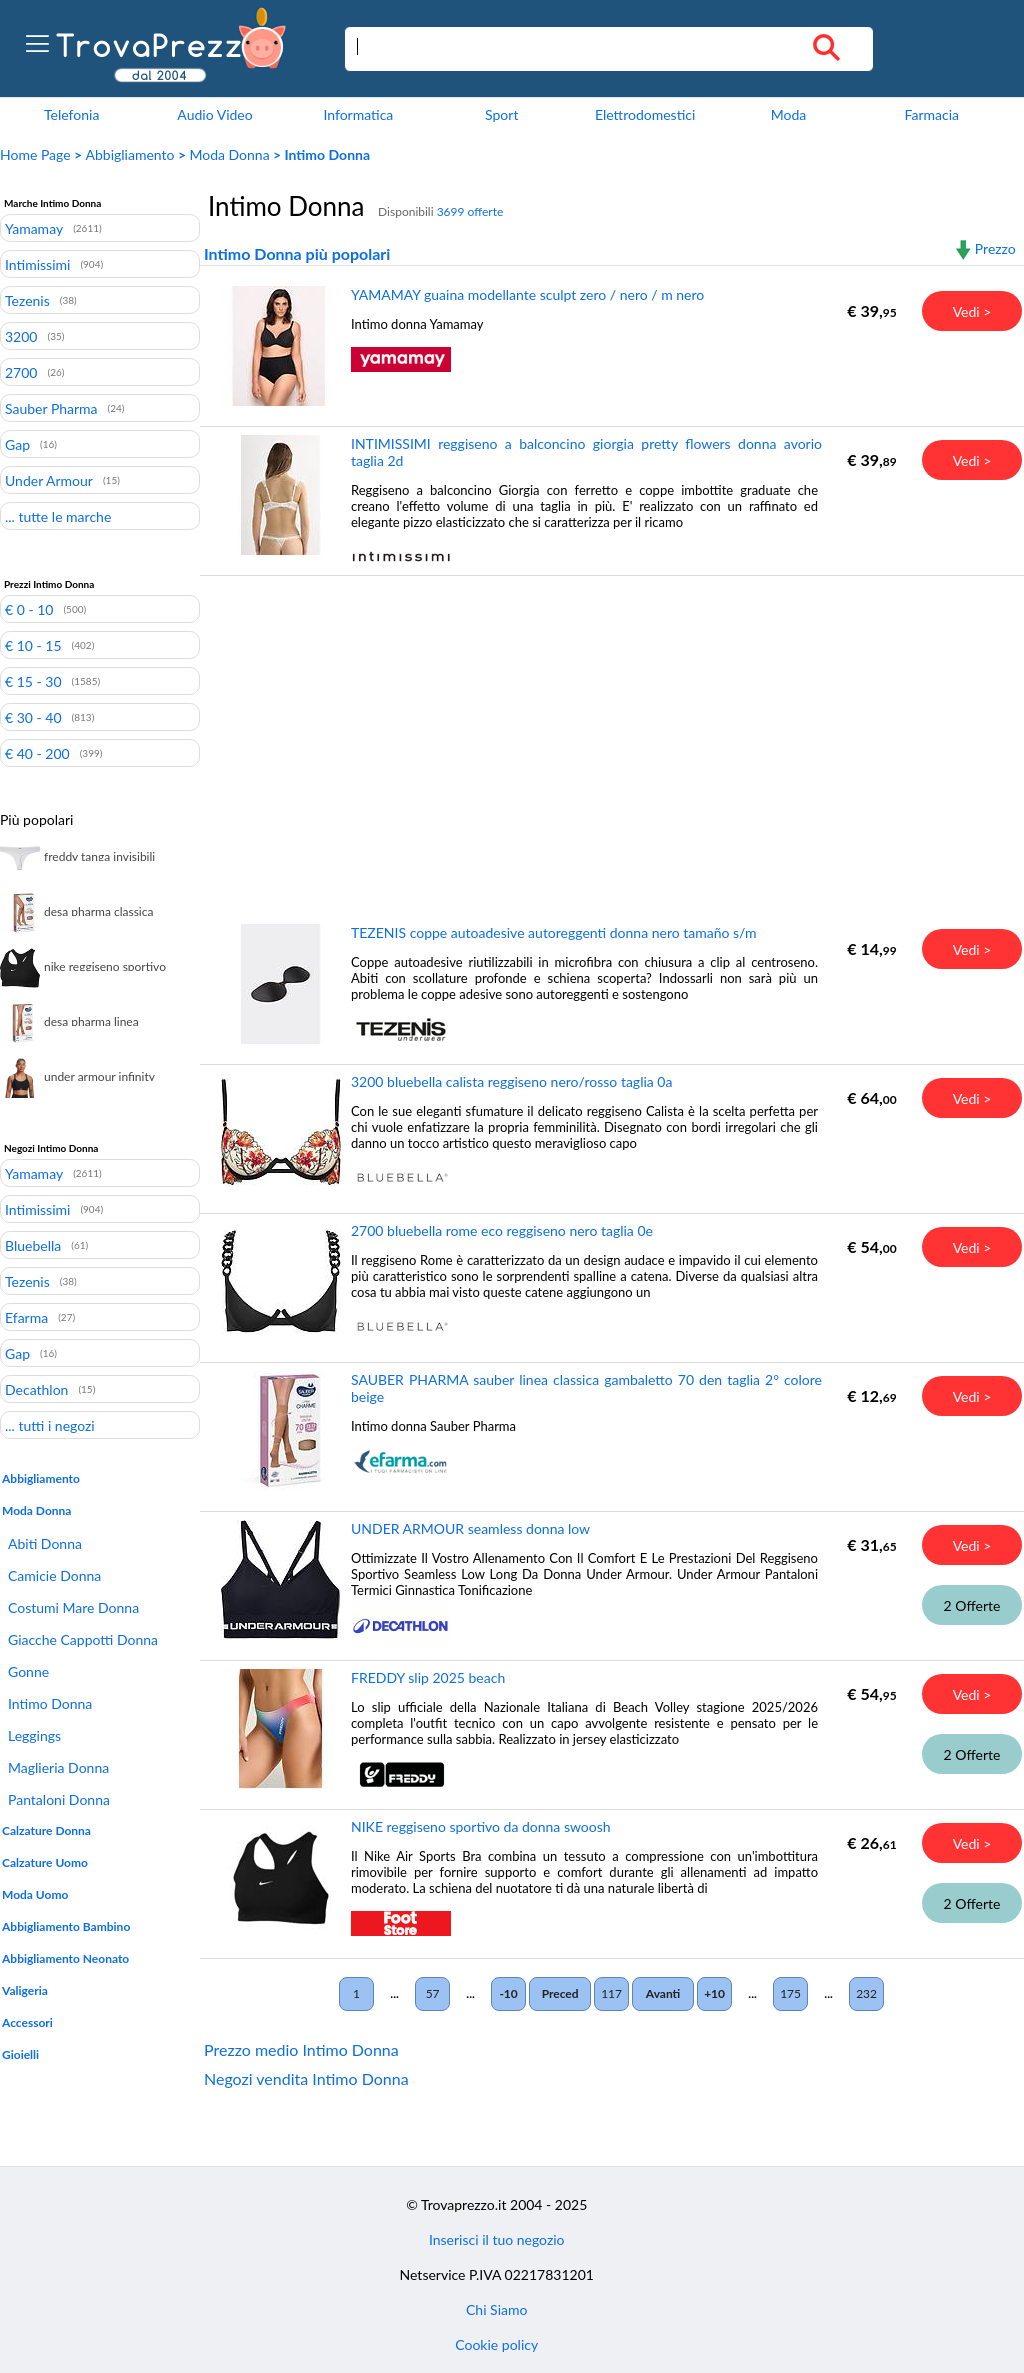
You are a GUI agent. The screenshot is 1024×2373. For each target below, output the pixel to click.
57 (433, 1993)
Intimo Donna (50, 1703)
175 (790, 1993)
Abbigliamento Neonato (65, 1958)
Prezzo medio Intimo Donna (301, 2049)
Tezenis (27, 300)
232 (866, 1993)
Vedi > (972, 311)
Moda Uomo (35, 1894)
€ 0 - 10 (29, 609)
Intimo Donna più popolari (297, 253)
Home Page (35, 154)
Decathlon (36, 1389)
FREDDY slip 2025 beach (428, 1677)
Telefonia (71, 114)
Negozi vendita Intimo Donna (306, 2078)
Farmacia (932, 114)
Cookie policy (496, 2344)
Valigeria (25, 1990)
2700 (21, 372)
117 (611, 1993)
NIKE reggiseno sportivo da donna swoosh (481, 1826)
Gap (17, 444)
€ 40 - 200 (37, 753)
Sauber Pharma (51, 408)
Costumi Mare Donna (73, 1607)
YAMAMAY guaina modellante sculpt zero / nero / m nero (527, 294)
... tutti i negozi (50, 1425)
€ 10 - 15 (33, 645)
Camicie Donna (54, 1575)
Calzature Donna (46, 1830)
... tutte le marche (58, 516)
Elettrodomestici (645, 114)
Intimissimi (37, 264)
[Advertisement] (608, 735)
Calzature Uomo (45, 1862)
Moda (789, 114)
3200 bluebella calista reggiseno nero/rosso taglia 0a (511, 1081)
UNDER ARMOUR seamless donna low (470, 1528)
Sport (501, 114)
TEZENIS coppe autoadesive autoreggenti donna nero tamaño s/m (554, 932)
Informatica (358, 114)
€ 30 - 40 (33, 717)
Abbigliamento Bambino (66, 1926)
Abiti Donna (45, 1543)
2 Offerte (972, 1605)
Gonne (28, 1671)
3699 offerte (470, 211)
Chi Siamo (496, 2309)
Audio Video (214, 114)
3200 (21, 336)
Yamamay (34, 228)
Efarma (26, 1317)
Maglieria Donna (58, 1767)
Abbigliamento (130, 154)
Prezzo (995, 248)
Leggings (34, 1735)
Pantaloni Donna (59, 1799)
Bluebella (33, 1245)
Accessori (27, 2022)
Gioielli (20, 2054)
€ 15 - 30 (33, 681)
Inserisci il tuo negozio (497, 2239)
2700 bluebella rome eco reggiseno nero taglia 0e (502, 1230)
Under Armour (49, 480)
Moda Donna (229, 154)
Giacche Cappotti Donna (83, 1639)
